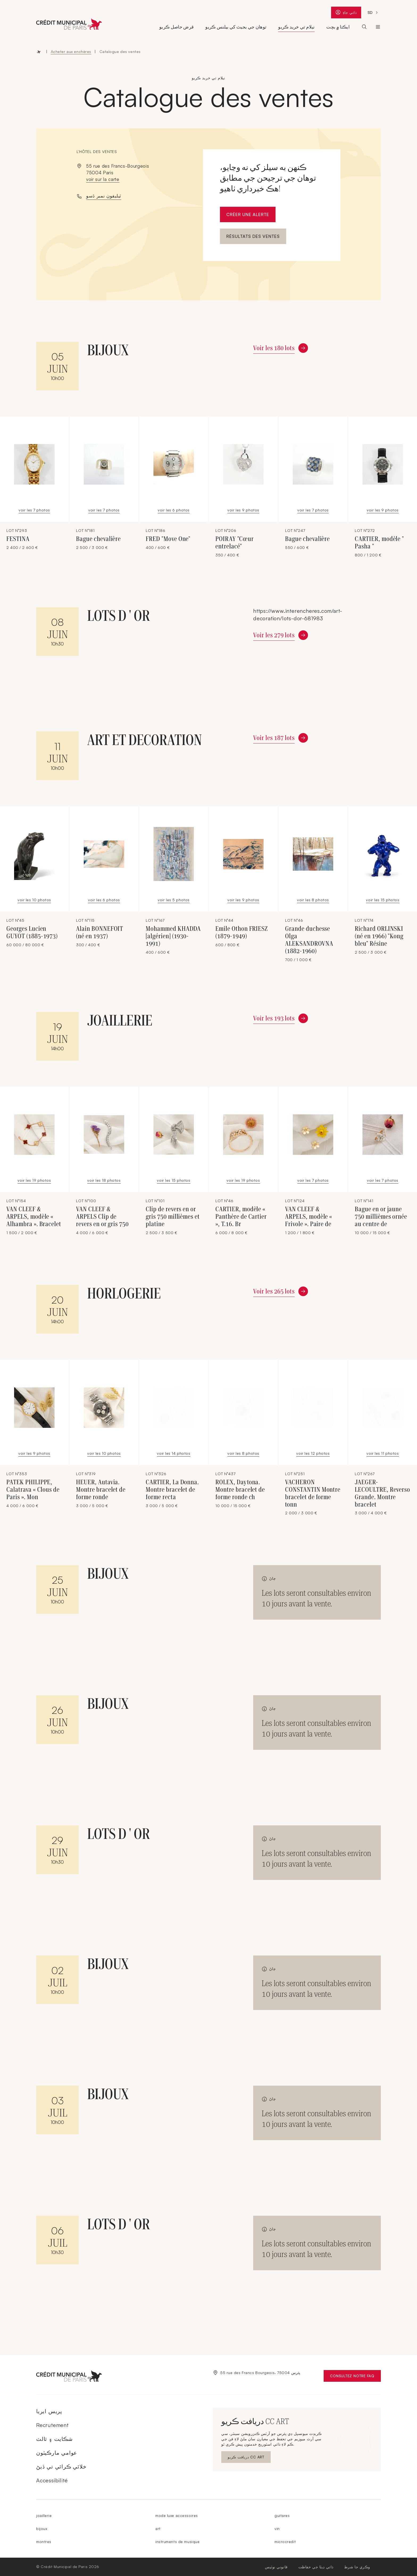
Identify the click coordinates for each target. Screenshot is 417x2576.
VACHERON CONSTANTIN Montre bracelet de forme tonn (312, 1493)
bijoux (41, 2528)
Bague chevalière (98, 539)
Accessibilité (52, 2480)
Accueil (38, 51)
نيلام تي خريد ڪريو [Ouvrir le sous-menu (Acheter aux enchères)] (296, 27)
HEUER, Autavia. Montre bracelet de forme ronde (101, 1489)
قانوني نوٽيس (276, 2567)
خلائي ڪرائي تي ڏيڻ (61, 2466)
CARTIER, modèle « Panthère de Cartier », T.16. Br (241, 1216)
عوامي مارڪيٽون (56, 2452)
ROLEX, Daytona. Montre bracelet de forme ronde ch (240, 1489)
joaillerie (44, 2515)
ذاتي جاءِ (348, 13)
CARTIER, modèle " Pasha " (379, 542)
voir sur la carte (102, 179)
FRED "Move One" (168, 539)
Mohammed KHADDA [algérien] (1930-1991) (173, 936)
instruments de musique (177, 2541)
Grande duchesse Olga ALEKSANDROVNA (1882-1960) (309, 940)
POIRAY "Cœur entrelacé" (234, 542)
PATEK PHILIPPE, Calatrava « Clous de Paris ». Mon (33, 1489)
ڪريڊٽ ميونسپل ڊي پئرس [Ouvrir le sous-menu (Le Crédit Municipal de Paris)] (378, 27)
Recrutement (52, 2425)
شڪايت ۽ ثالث (54, 2439)
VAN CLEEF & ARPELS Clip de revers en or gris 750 (102, 1216)
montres (43, 2541)
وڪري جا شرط (357, 2567)
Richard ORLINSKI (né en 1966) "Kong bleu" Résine (379, 936)
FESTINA (18, 539)
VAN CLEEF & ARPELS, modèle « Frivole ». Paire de (308, 1216)
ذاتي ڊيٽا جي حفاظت (315, 2567)
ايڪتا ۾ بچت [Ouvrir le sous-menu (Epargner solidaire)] (338, 27)
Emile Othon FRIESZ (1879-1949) (241, 932)
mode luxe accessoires (176, 2515)
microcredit (285, 2541)
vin (277, 2528)
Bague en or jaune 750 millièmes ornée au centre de (381, 1216)
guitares (282, 2515)
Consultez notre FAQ (355, 2377)
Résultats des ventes (253, 236)
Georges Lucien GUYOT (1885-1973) (32, 932)
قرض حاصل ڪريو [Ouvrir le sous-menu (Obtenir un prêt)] (176, 27)
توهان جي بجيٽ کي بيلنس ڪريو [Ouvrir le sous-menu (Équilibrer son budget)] (235, 27)
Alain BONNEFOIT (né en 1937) (99, 932)
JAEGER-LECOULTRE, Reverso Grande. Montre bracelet (382, 1493)
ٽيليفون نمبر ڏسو (103, 196)
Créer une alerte (247, 214)
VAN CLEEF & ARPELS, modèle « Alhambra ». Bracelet (33, 1216)
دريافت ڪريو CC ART (246, 2458)
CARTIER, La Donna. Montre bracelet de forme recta (172, 1489)
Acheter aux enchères (71, 51)
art (158, 2528)
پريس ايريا (49, 2411)
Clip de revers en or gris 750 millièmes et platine (173, 1216)
